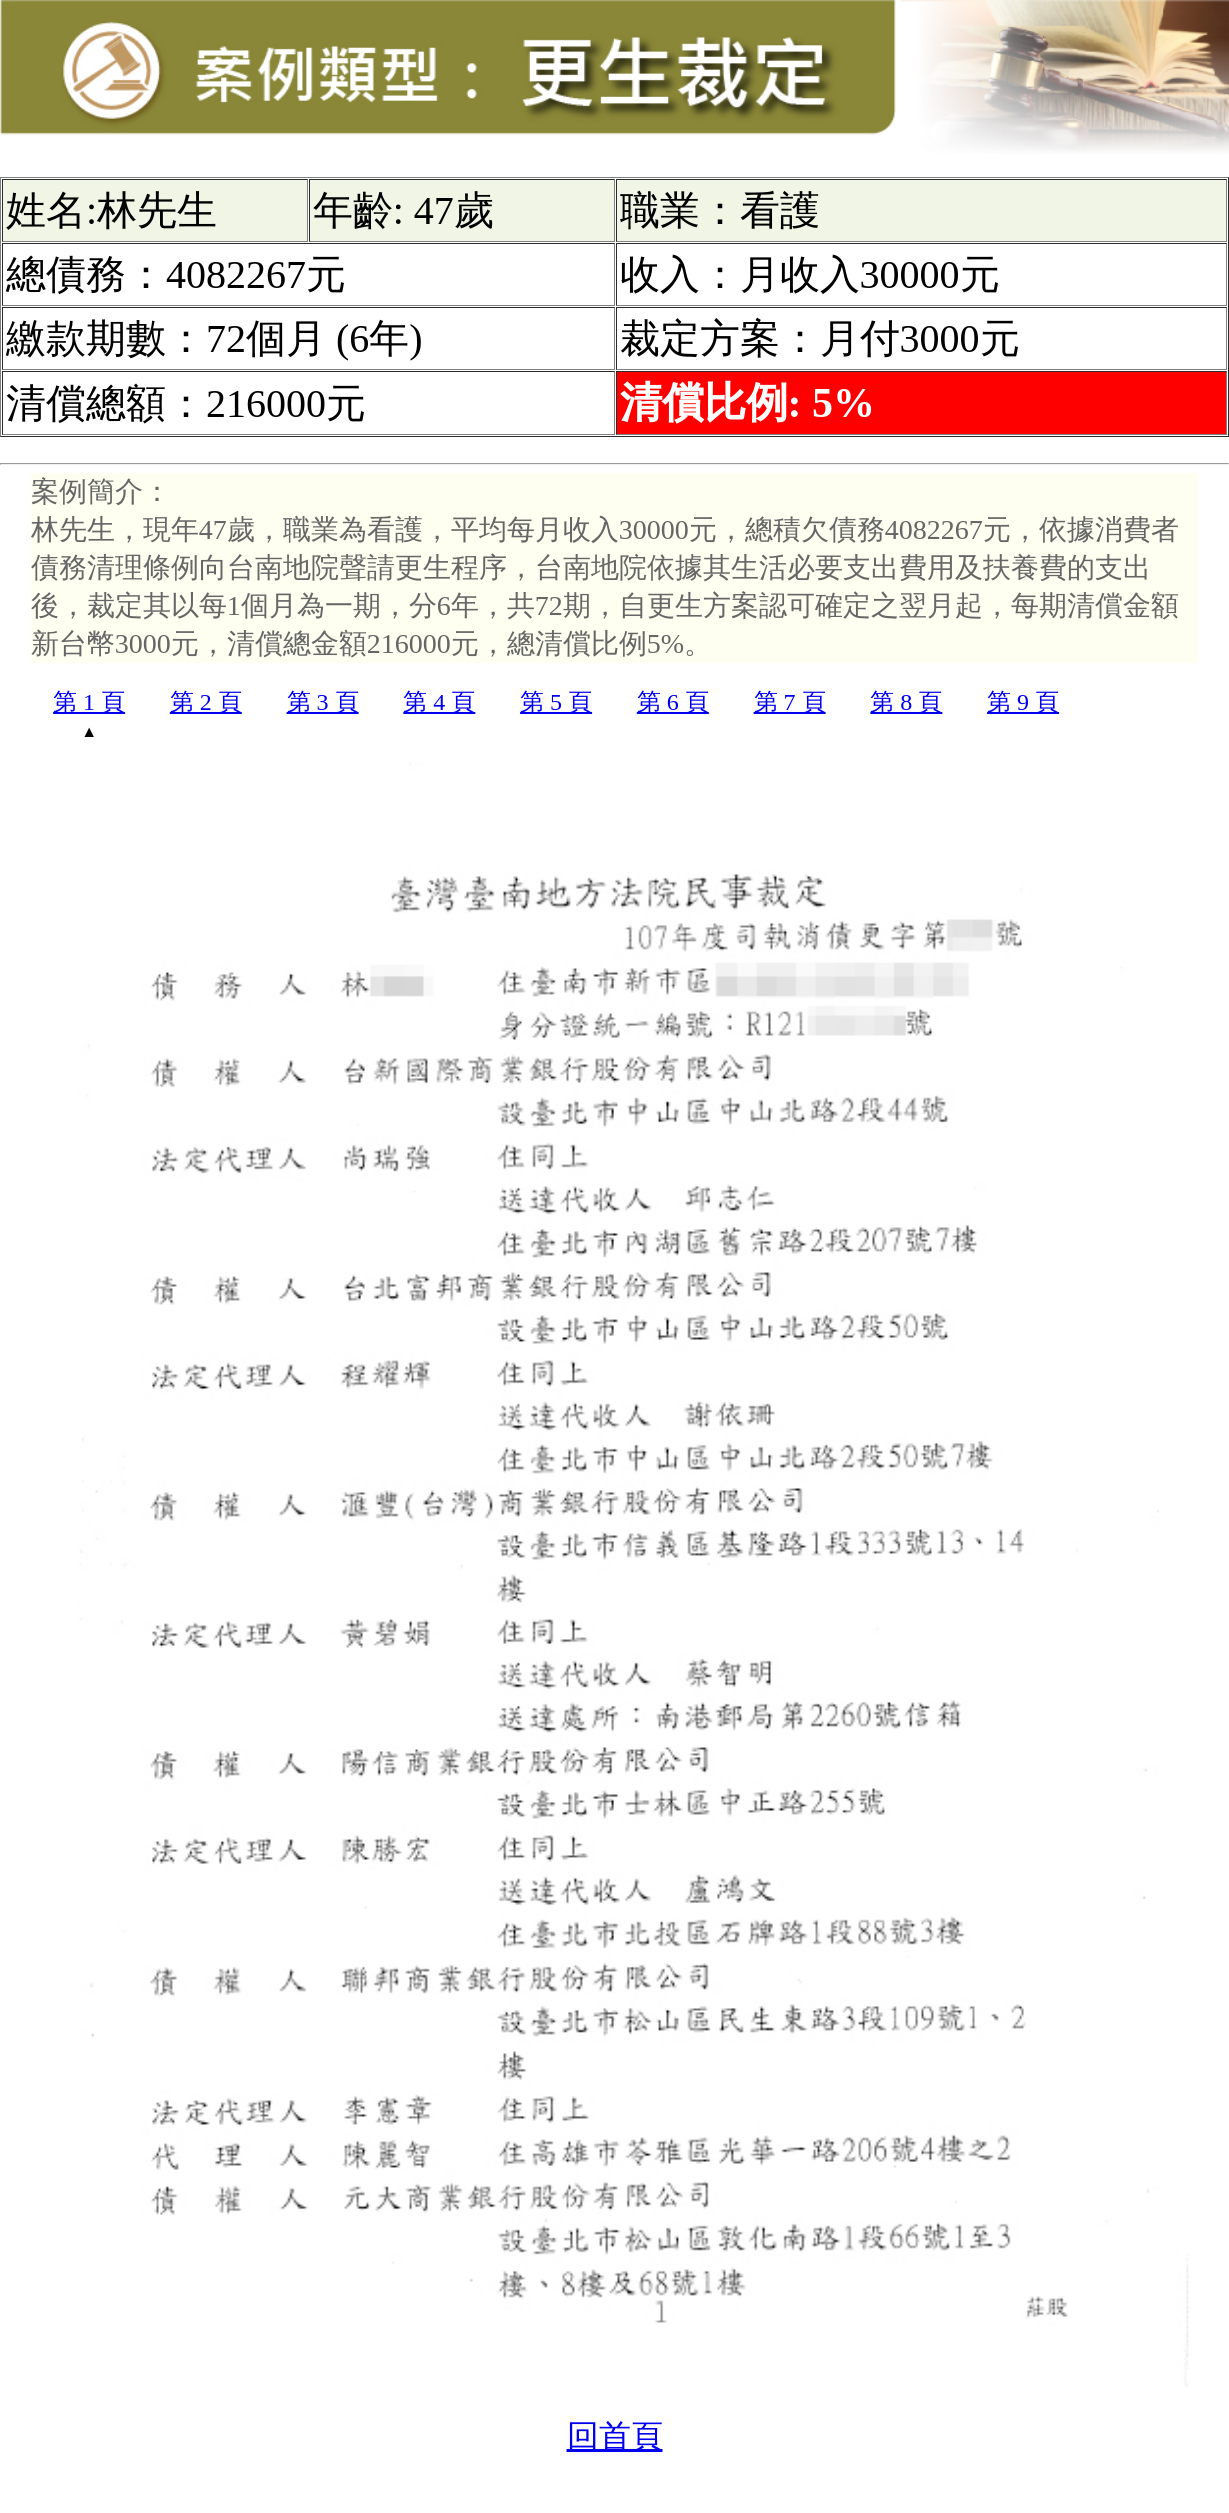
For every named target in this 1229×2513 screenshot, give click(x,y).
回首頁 (615, 2436)
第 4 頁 (439, 702)
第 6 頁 (673, 702)
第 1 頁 (89, 702)
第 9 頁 (1023, 702)
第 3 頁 (323, 702)
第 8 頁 (906, 702)
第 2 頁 (206, 702)
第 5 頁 (556, 702)
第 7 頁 (790, 702)
